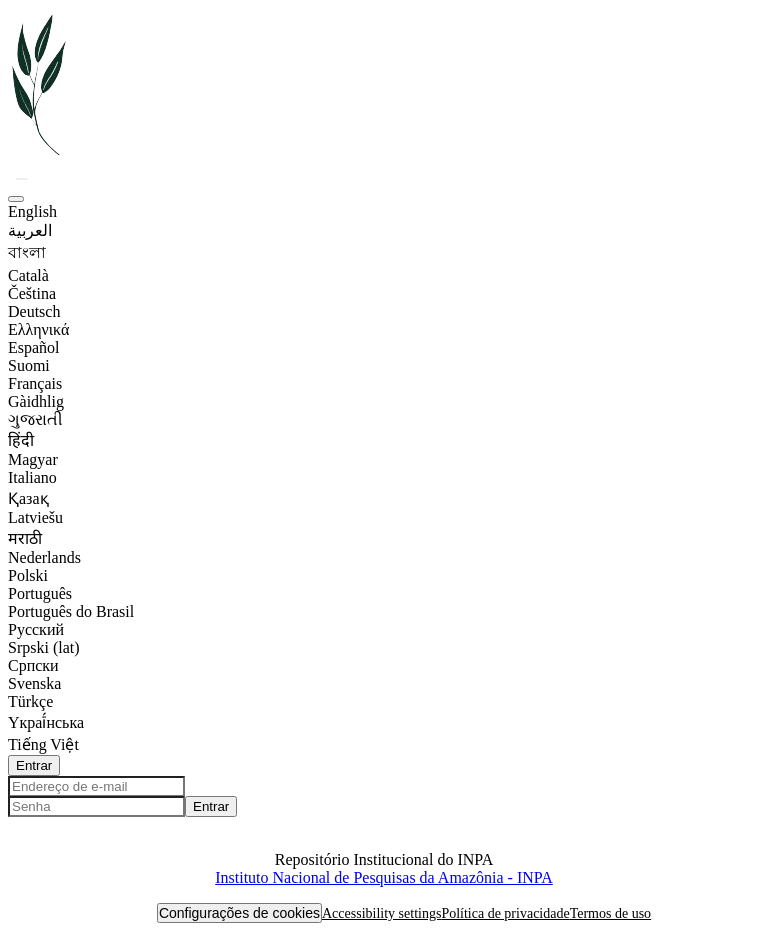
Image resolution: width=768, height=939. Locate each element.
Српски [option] (33, 665)
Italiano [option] (32, 477)
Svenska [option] (34, 683)
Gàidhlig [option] (36, 401)
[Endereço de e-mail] (96, 786)
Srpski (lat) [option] (44, 647)
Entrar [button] (34, 765)
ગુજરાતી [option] (35, 419)
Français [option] (35, 383)
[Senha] (96, 806)
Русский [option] (36, 629)
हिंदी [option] (21, 440)
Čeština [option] (32, 293)
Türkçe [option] (30, 701)
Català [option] (28, 275)
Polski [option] (28, 575)
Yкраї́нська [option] (46, 722)
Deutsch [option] (34, 311)
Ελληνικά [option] (38, 329)
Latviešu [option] (35, 517)
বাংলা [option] (27, 252)
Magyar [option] (33, 459)
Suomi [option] (29, 365)
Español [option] (34, 347)
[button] (40, 154)
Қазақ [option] (28, 498)
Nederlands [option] (44, 557)
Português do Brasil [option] (71, 611)
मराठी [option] (25, 538)
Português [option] (40, 593)
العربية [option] (30, 230)
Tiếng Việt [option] (43, 744)
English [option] (32, 211)
